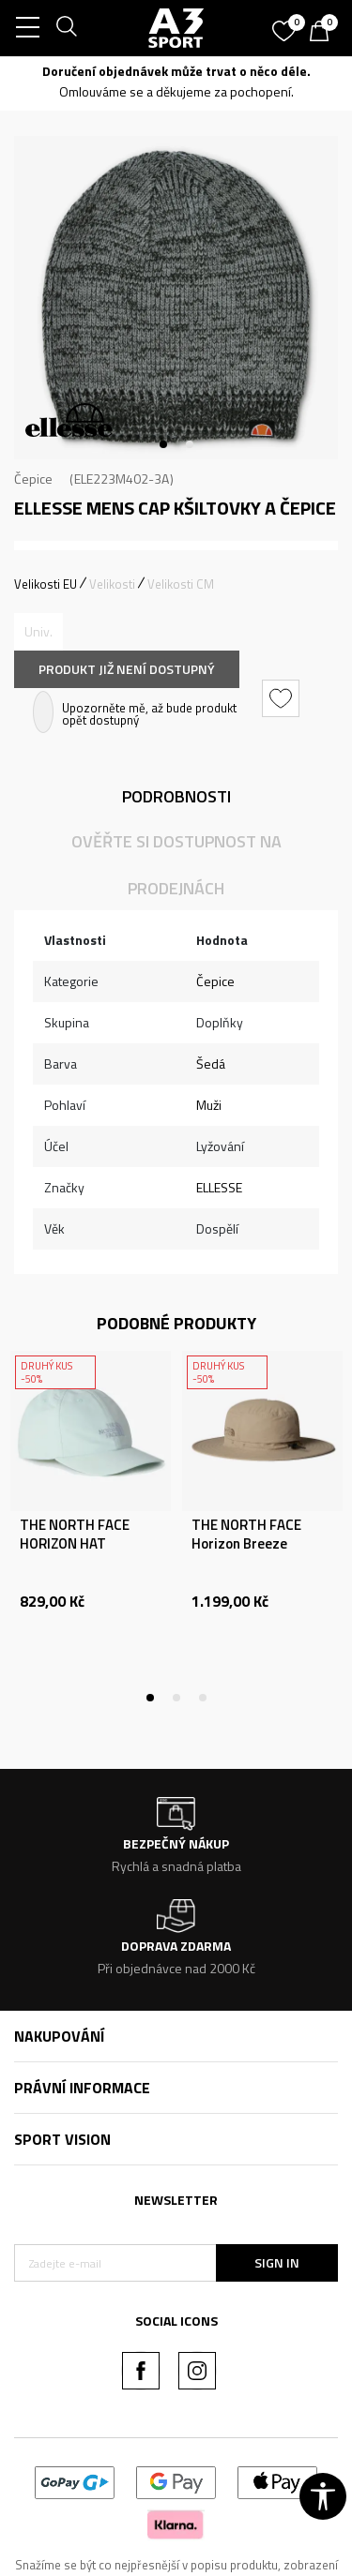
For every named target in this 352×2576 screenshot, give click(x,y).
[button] (283, 698)
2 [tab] (189, 444)
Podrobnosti (176, 796)
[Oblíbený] (286, 24)
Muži (209, 1105)
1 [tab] (163, 444)
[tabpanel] (176, 297)
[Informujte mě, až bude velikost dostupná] (38, 632)
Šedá (210, 1063)
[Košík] (324, 33)
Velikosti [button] (112, 584)
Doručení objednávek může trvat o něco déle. (176, 71)
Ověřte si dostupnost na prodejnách (176, 865)
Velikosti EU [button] (45, 584)
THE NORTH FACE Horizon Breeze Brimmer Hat (246, 1544)
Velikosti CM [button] (180, 584)
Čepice (33, 478)
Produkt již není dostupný (126, 669)
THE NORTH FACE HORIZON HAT (75, 1534)
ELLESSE (219, 1187)
